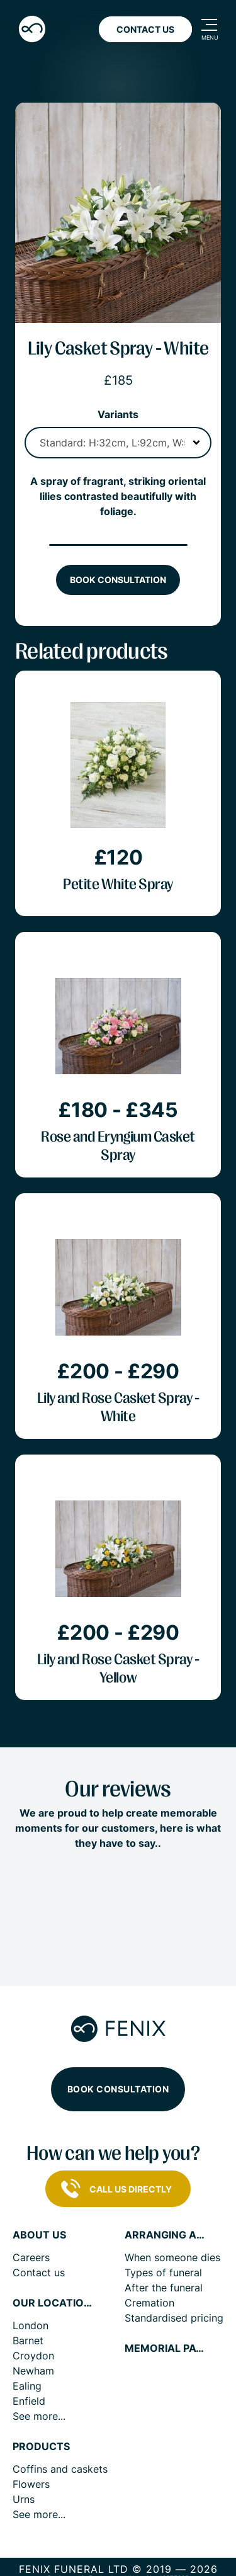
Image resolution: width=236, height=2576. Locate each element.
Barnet (28, 2340)
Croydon (33, 2355)
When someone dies (172, 2257)
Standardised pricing (174, 2318)
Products (41, 2447)
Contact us (39, 2272)
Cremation (149, 2302)
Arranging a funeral (165, 2235)
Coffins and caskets (60, 2469)
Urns (24, 2499)
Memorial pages (165, 2348)
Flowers (31, 2484)
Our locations (53, 2303)
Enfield (29, 2401)
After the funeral (164, 2287)
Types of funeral (163, 2272)
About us (39, 2235)
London (30, 2325)
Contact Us (145, 29)
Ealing (27, 2386)
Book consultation (118, 579)
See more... (39, 2416)
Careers (31, 2257)
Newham (33, 2370)
